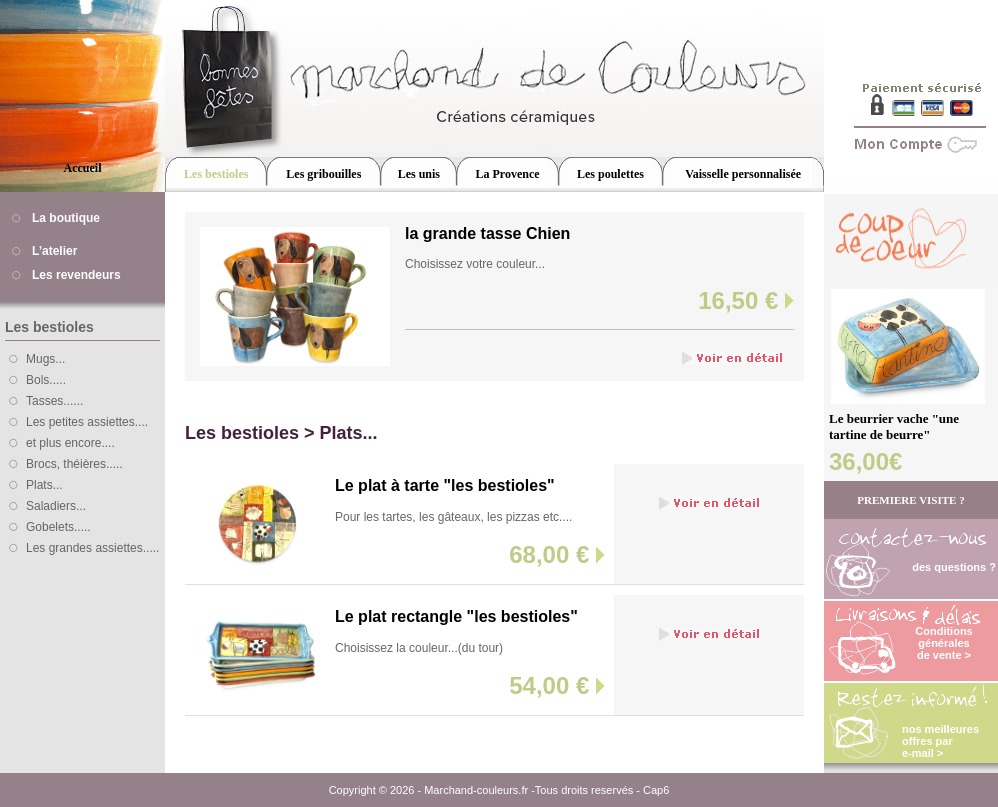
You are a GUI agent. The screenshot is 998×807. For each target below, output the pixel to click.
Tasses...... (54, 401)
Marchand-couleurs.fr (476, 790)
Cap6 (656, 790)
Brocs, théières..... (74, 464)
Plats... (44, 485)
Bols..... (46, 380)
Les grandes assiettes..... (92, 548)
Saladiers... (56, 506)
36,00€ (865, 461)
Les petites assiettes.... (87, 422)
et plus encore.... (70, 443)
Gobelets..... (58, 527)
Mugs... (45, 359)
